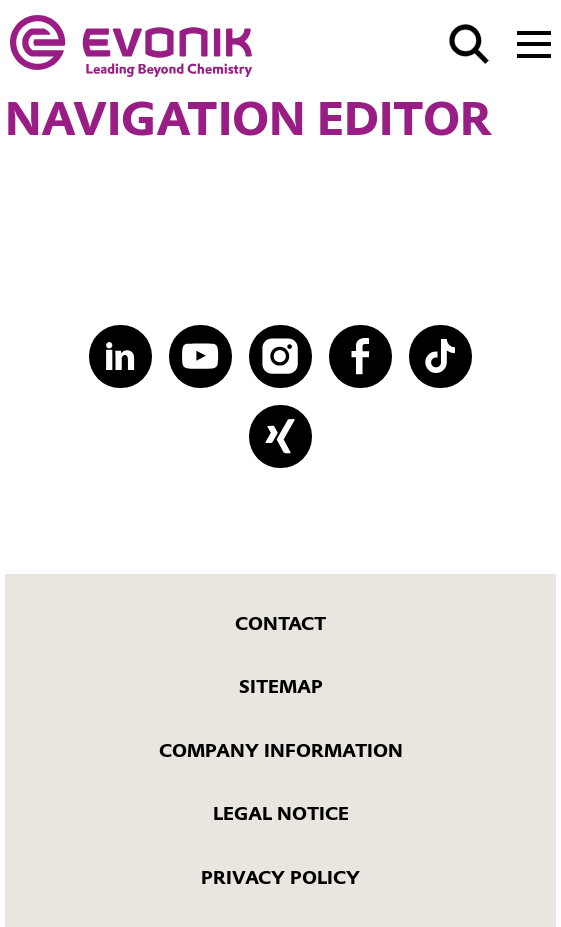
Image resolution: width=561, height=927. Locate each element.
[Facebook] (360, 356)
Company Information (281, 750)
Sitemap (281, 686)
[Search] (469, 44)
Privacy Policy (280, 877)
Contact (280, 623)
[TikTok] (440, 356)
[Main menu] (534, 42)
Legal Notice (281, 813)
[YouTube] (200, 356)
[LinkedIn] (120, 356)
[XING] (280, 436)
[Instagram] (280, 356)
